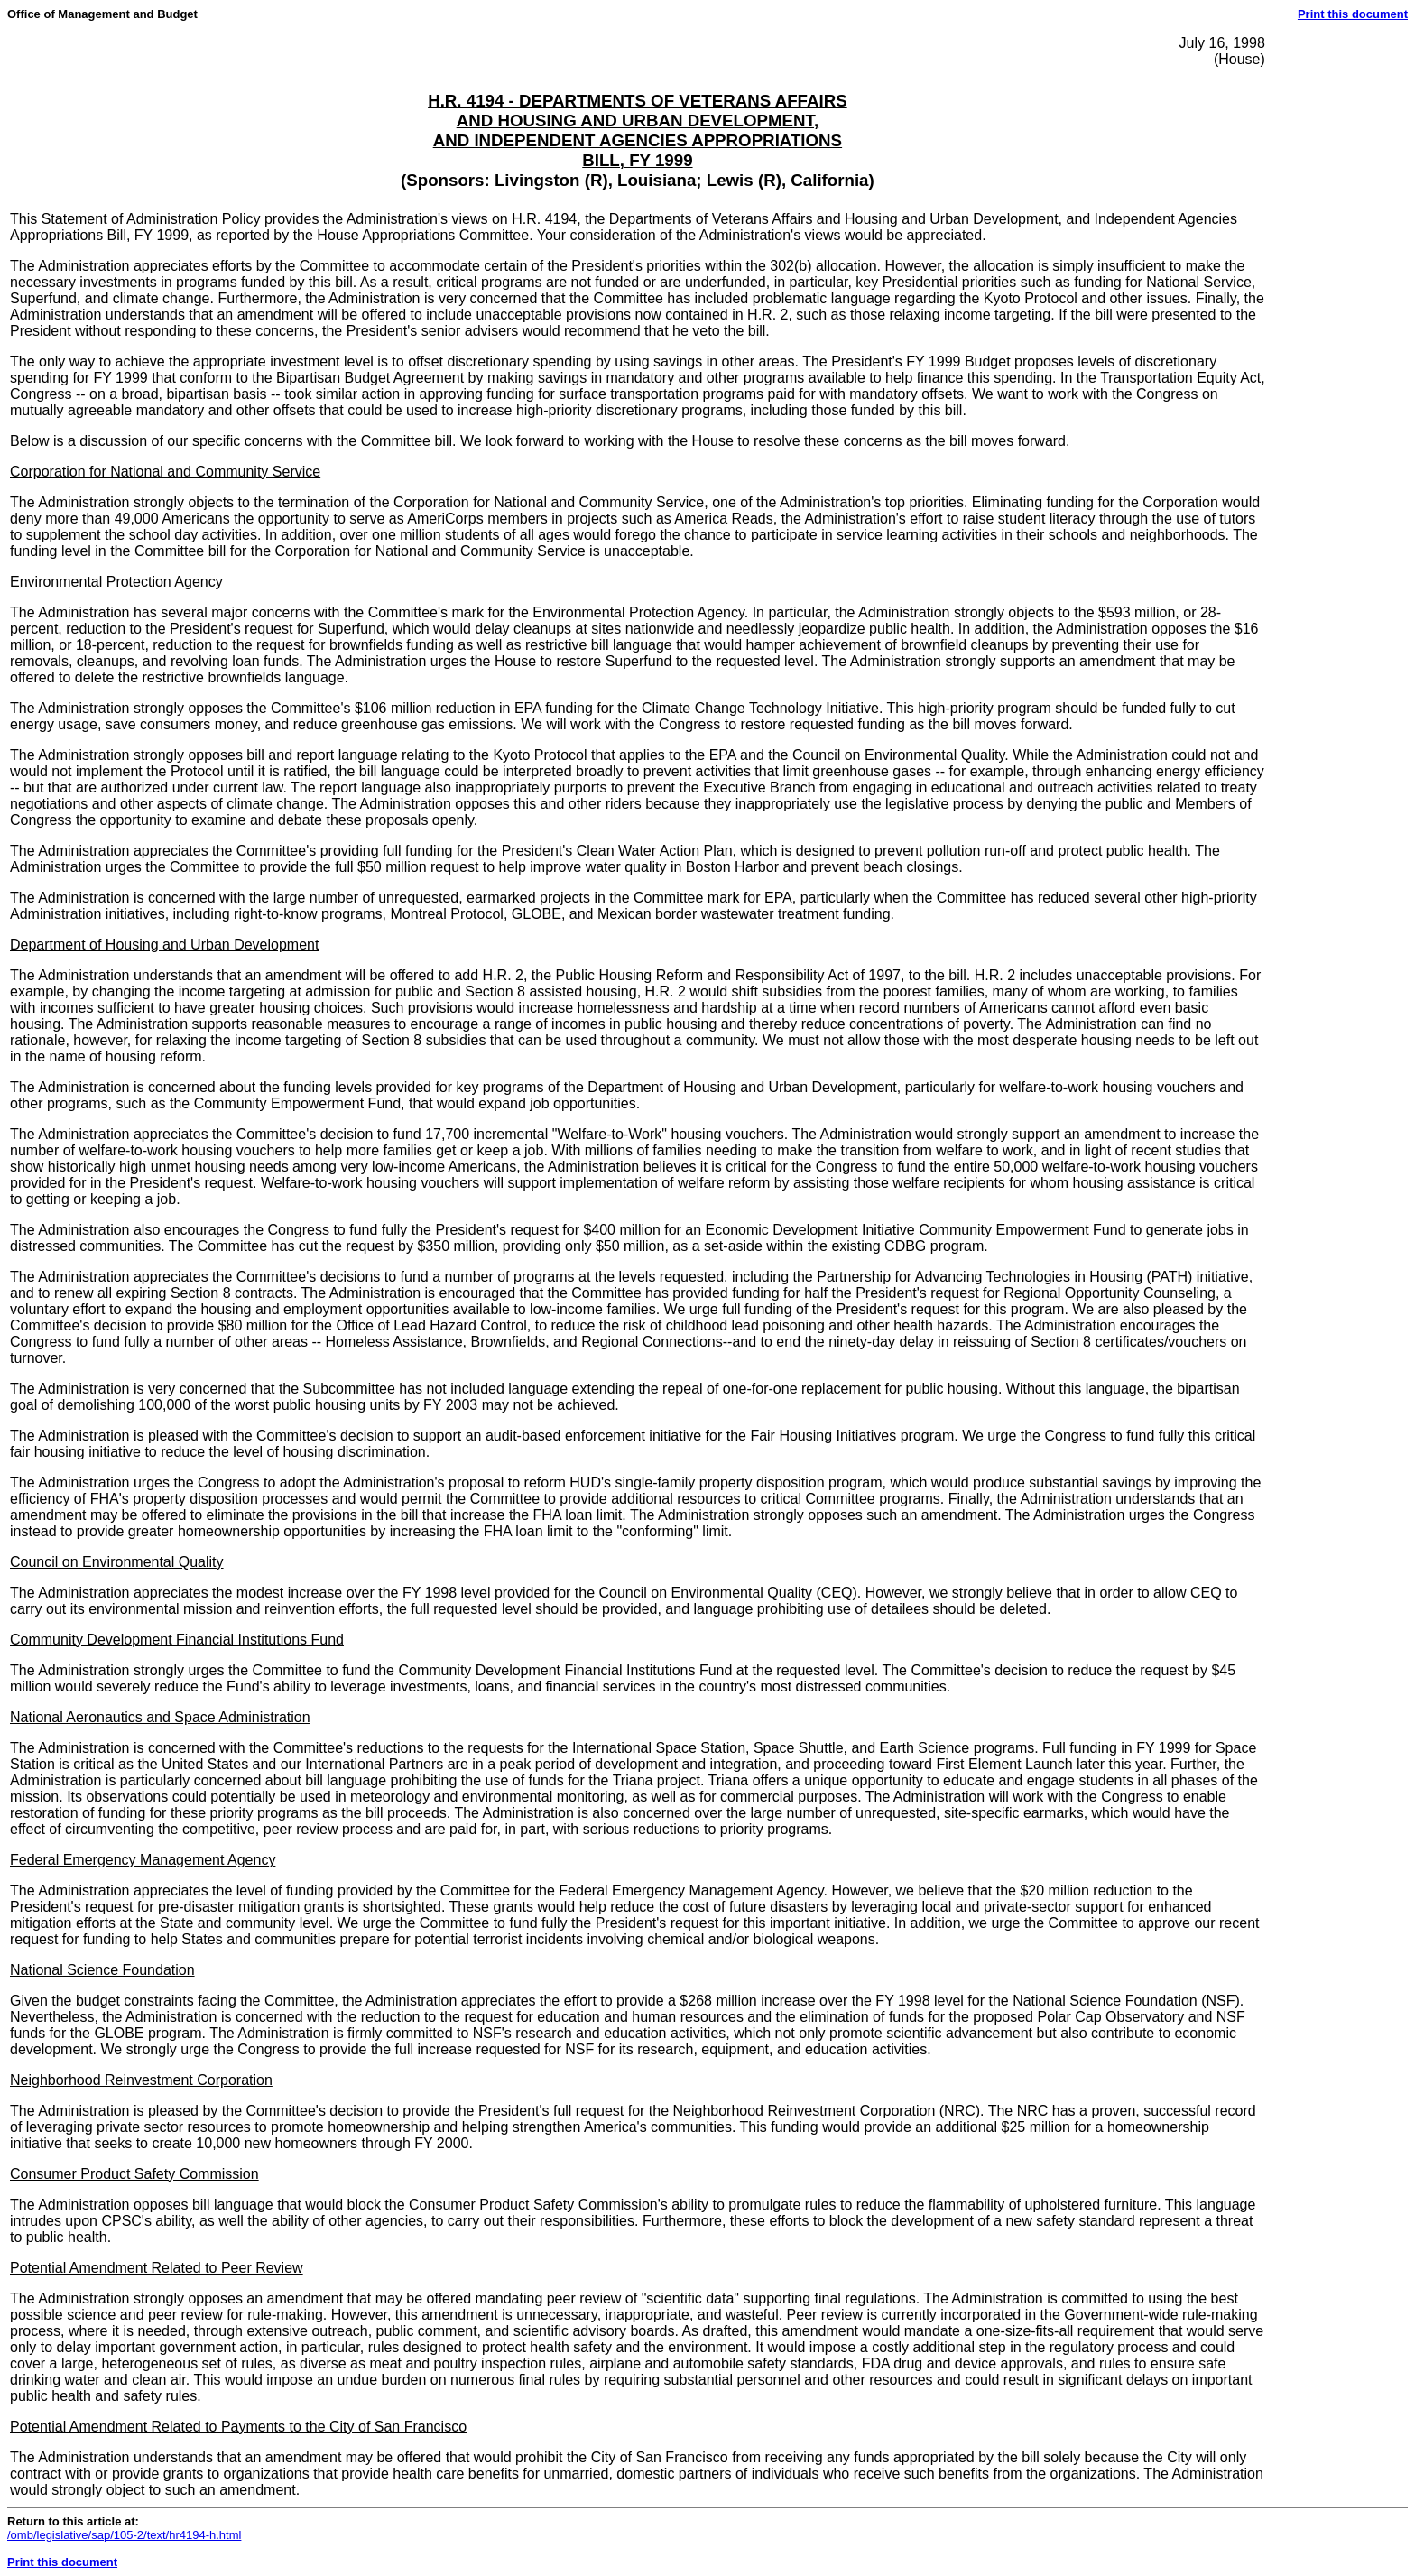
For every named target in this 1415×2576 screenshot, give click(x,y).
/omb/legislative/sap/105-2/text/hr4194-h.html (124, 2535)
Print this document (1353, 14)
